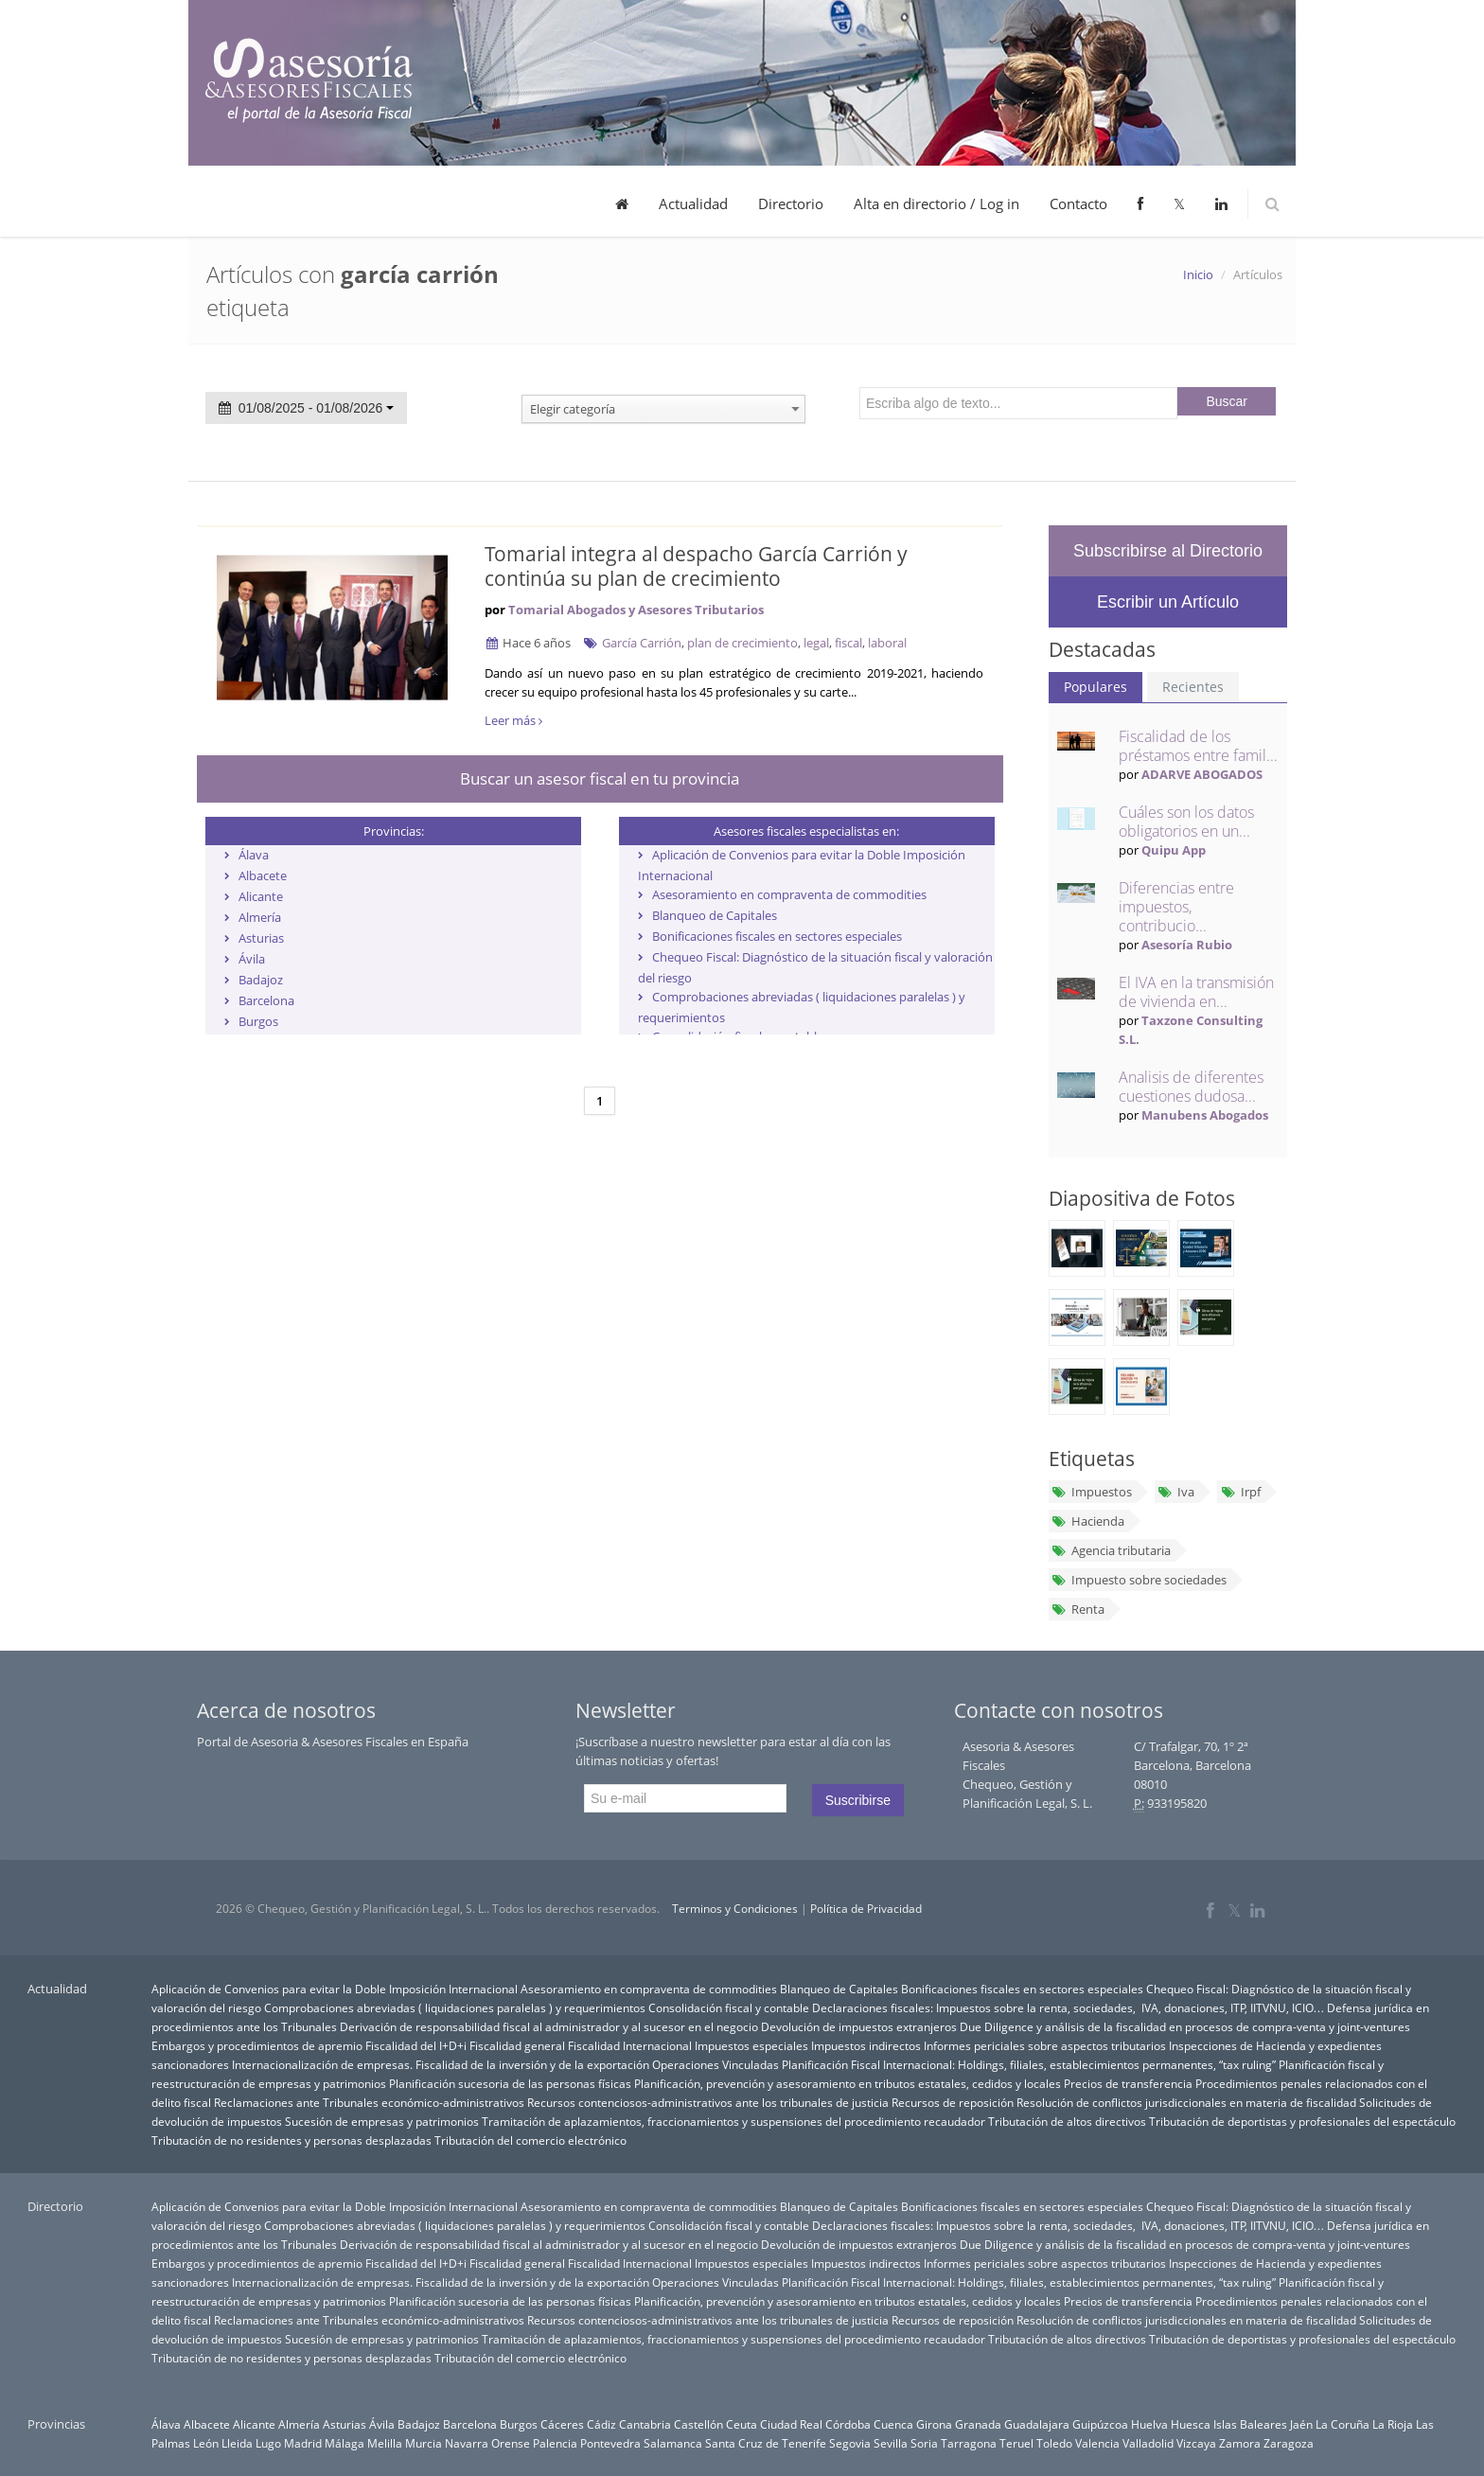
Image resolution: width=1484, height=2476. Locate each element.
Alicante (260, 896)
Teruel (1016, 2442)
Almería (259, 917)
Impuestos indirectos (866, 2045)
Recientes (1193, 687)
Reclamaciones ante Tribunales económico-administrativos (369, 2102)
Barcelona (266, 1000)
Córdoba (848, 2424)
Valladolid (1148, 2442)
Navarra (466, 2442)
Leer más (513, 720)
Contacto (1078, 203)
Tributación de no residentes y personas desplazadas (291, 2140)
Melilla (384, 2442)
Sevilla (891, 2442)
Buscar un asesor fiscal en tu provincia (599, 778)
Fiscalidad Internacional (630, 2045)
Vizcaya (1196, 2442)
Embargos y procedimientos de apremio (256, 2045)
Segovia (850, 2442)
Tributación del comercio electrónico (530, 2140)
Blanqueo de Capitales (714, 915)
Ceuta (741, 2424)
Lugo (268, 2442)
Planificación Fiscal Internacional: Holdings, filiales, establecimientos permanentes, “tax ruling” (1029, 2064)
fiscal (848, 642)
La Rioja (1392, 2424)
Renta (1077, 1609)
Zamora (1240, 2442)
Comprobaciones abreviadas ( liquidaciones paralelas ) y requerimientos (454, 2007)
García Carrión (641, 642)
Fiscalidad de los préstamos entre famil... (1198, 746)
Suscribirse (858, 1800)
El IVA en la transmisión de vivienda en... (1196, 992)
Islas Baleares (1250, 2424)
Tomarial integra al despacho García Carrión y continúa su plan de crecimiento (696, 566)
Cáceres (562, 2424)
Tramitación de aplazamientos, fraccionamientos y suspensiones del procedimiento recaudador (733, 2121)
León (206, 2442)
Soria (924, 2442)
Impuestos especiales (751, 2045)
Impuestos (1091, 1491)
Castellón (698, 2424)
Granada (978, 2424)
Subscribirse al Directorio (1168, 550)
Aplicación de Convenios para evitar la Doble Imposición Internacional (334, 1988)
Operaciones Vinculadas (715, 2064)
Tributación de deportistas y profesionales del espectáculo (1302, 2121)
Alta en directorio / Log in (936, 203)
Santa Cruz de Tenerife (765, 2442)
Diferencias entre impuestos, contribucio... (1176, 906)
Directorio (790, 203)
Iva (1175, 1491)
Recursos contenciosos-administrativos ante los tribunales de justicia (708, 2102)
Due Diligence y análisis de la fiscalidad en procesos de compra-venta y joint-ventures (1185, 2026)
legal (816, 642)
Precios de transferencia (1128, 2083)
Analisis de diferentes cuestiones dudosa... (1191, 1086)
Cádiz (601, 2424)
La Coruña (1342, 2424)
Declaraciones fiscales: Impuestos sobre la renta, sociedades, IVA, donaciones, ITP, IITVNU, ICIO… (1068, 2007)
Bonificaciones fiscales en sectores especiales (777, 936)
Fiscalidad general (517, 2045)
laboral (887, 642)
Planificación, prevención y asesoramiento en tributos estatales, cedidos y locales (847, 2083)
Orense (510, 2442)
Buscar (1226, 401)
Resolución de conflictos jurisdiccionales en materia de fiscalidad (1186, 2102)
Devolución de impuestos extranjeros (859, 2026)
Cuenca (893, 2424)
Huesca (1190, 2424)
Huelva (1149, 2424)
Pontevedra (610, 2442)
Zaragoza (1288, 2442)
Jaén (1301, 2424)
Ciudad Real (791, 2424)
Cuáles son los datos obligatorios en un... (1186, 821)
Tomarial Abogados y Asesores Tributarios (636, 609)
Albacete (262, 875)
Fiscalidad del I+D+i (416, 2045)
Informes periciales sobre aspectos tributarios (1045, 2045)
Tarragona (969, 2442)
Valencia (1097, 2442)
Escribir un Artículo (1168, 601)
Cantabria (645, 2424)
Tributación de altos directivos (1067, 2121)
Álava (253, 854)
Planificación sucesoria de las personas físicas (510, 2083)
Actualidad (693, 203)
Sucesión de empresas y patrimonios (382, 2121)
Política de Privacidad (866, 1909)
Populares (1095, 687)
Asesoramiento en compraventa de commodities (789, 894)
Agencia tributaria (1111, 1550)
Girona (934, 2424)
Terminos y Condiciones (735, 1909)
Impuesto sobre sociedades (1139, 1579)
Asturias (261, 937)
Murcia (423, 2442)
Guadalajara (1036, 2424)
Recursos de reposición (953, 2102)
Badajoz (260, 979)
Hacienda (1087, 1521)
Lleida (237, 2442)
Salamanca (673, 2442)
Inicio (1198, 274)
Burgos (258, 1021)
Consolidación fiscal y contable (728, 2007)
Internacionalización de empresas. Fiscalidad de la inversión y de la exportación (440, 2064)
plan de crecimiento (742, 642)
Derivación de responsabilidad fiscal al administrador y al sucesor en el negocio (549, 2026)
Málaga (344, 2442)
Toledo (1054, 2442)
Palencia (555, 2442)
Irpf (1240, 1491)
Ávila (251, 958)
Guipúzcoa (1100, 2424)
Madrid (303, 2442)
